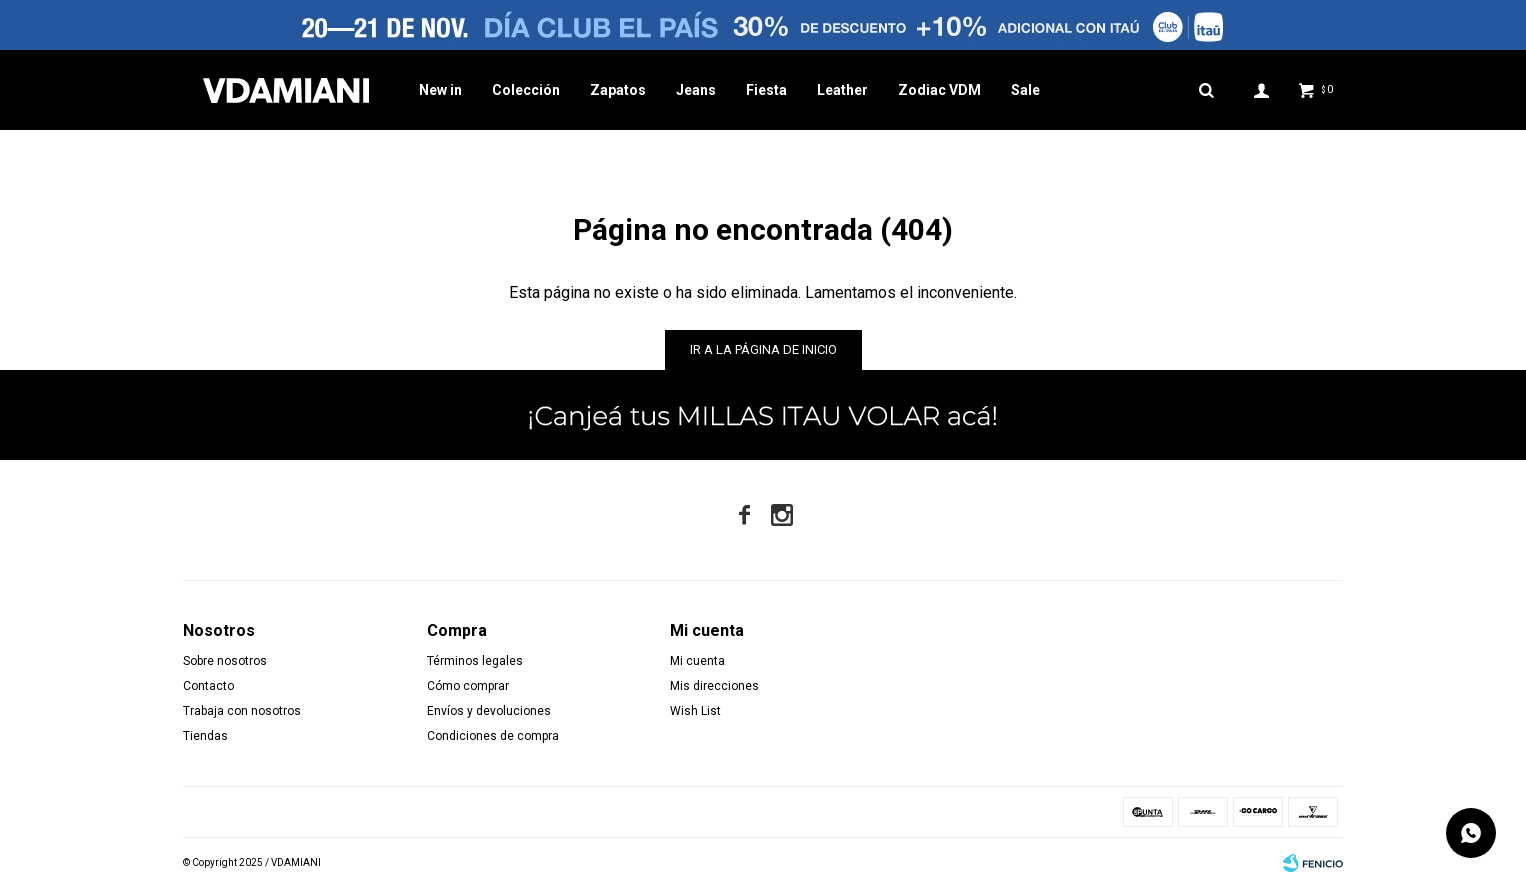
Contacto (208, 686)
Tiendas (205, 736)
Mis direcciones (714, 686)
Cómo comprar (468, 686)
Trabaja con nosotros (242, 711)
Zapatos (618, 90)
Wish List (695, 711)
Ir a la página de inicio (763, 349)
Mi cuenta (697, 661)
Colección (526, 90)
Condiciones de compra (493, 736)
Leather (842, 90)
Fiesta (766, 90)
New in (440, 90)
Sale (1025, 90)
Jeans (696, 90)
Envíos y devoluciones (489, 711)
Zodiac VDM (939, 90)
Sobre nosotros (225, 661)
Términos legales (475, 661)
